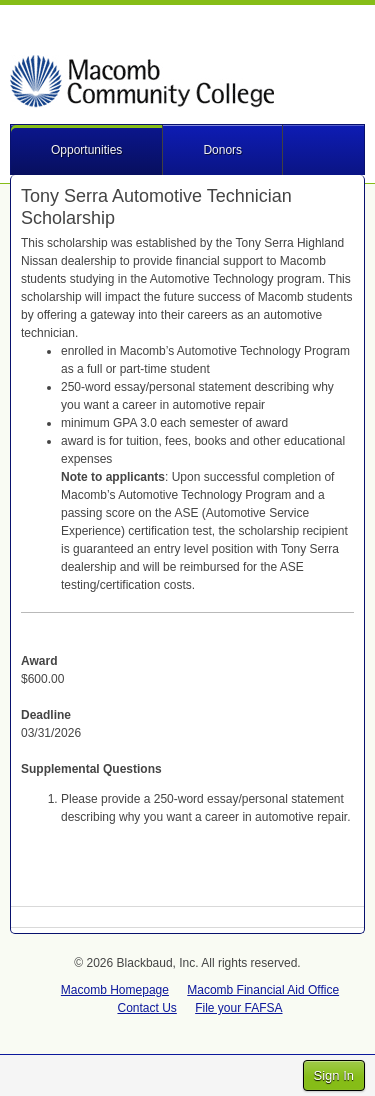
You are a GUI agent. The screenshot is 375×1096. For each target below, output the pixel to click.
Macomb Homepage (115, 990)
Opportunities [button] (86, 150)
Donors (222, 150)
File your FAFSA (238, 1008)
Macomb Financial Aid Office (263, 990)
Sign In (334, 1075)
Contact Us (146, 1008)
